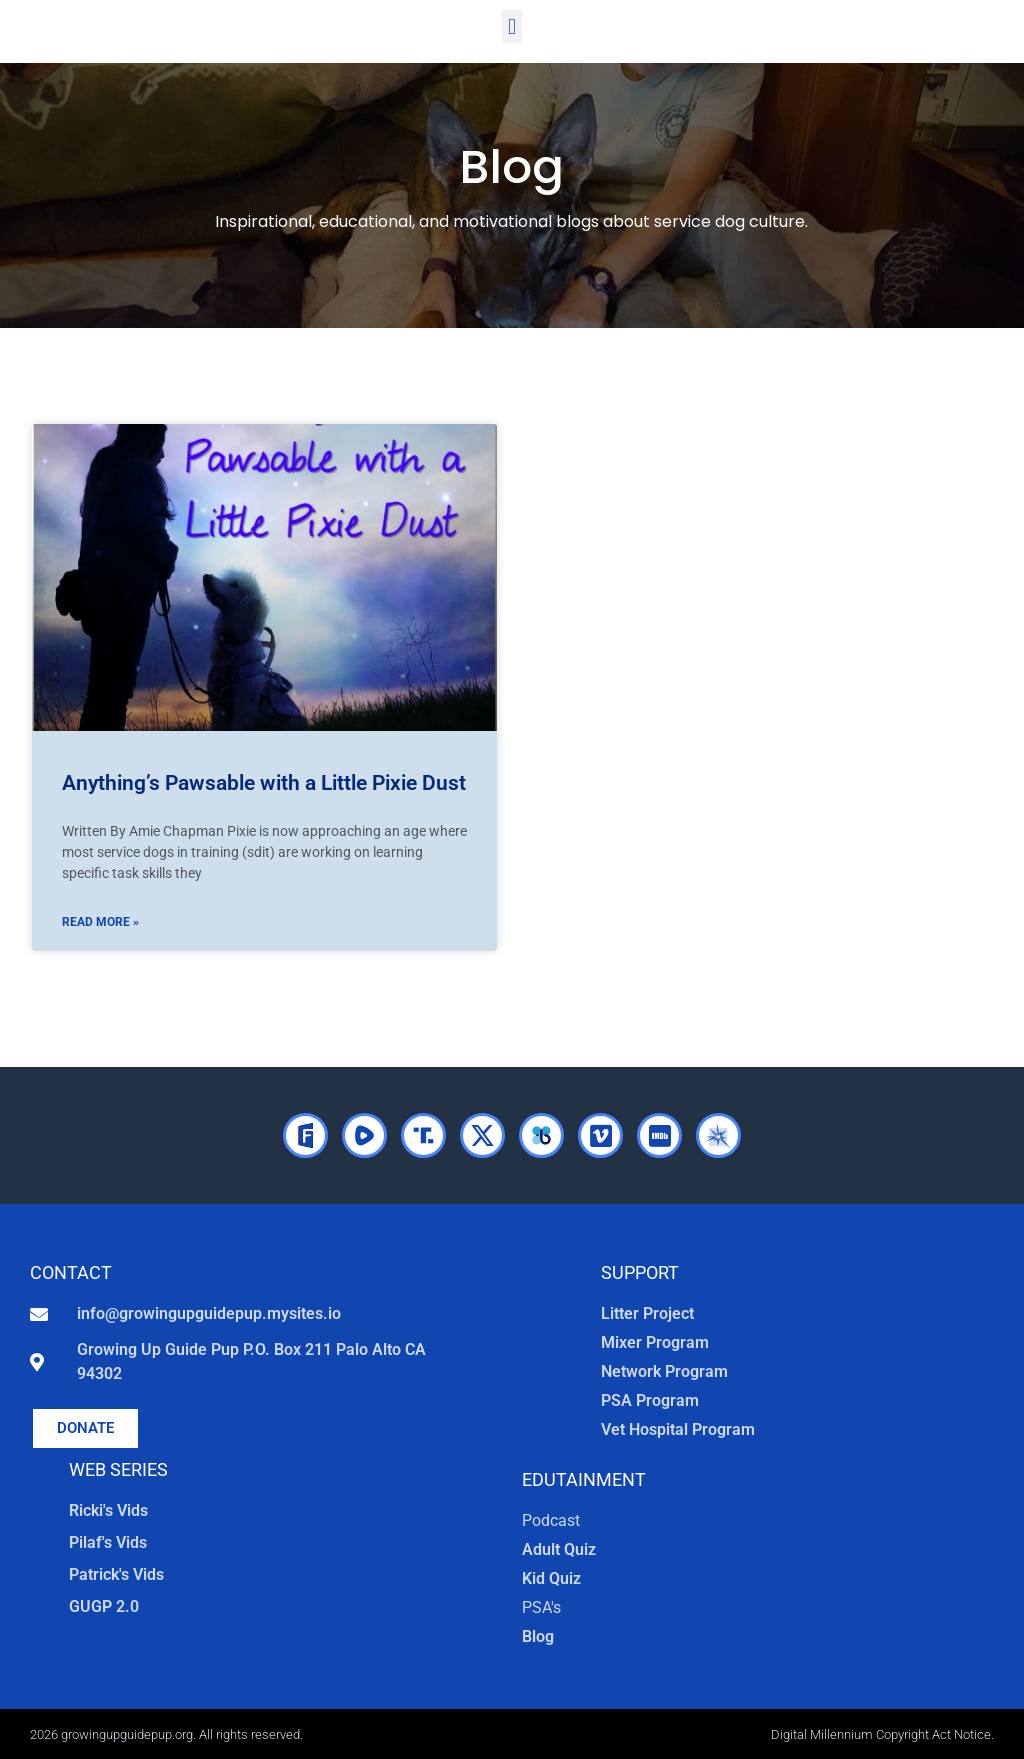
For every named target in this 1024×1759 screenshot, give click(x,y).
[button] (511, 26)
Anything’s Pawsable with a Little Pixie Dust (264, 783)
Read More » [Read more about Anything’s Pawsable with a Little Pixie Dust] (100, 922)
